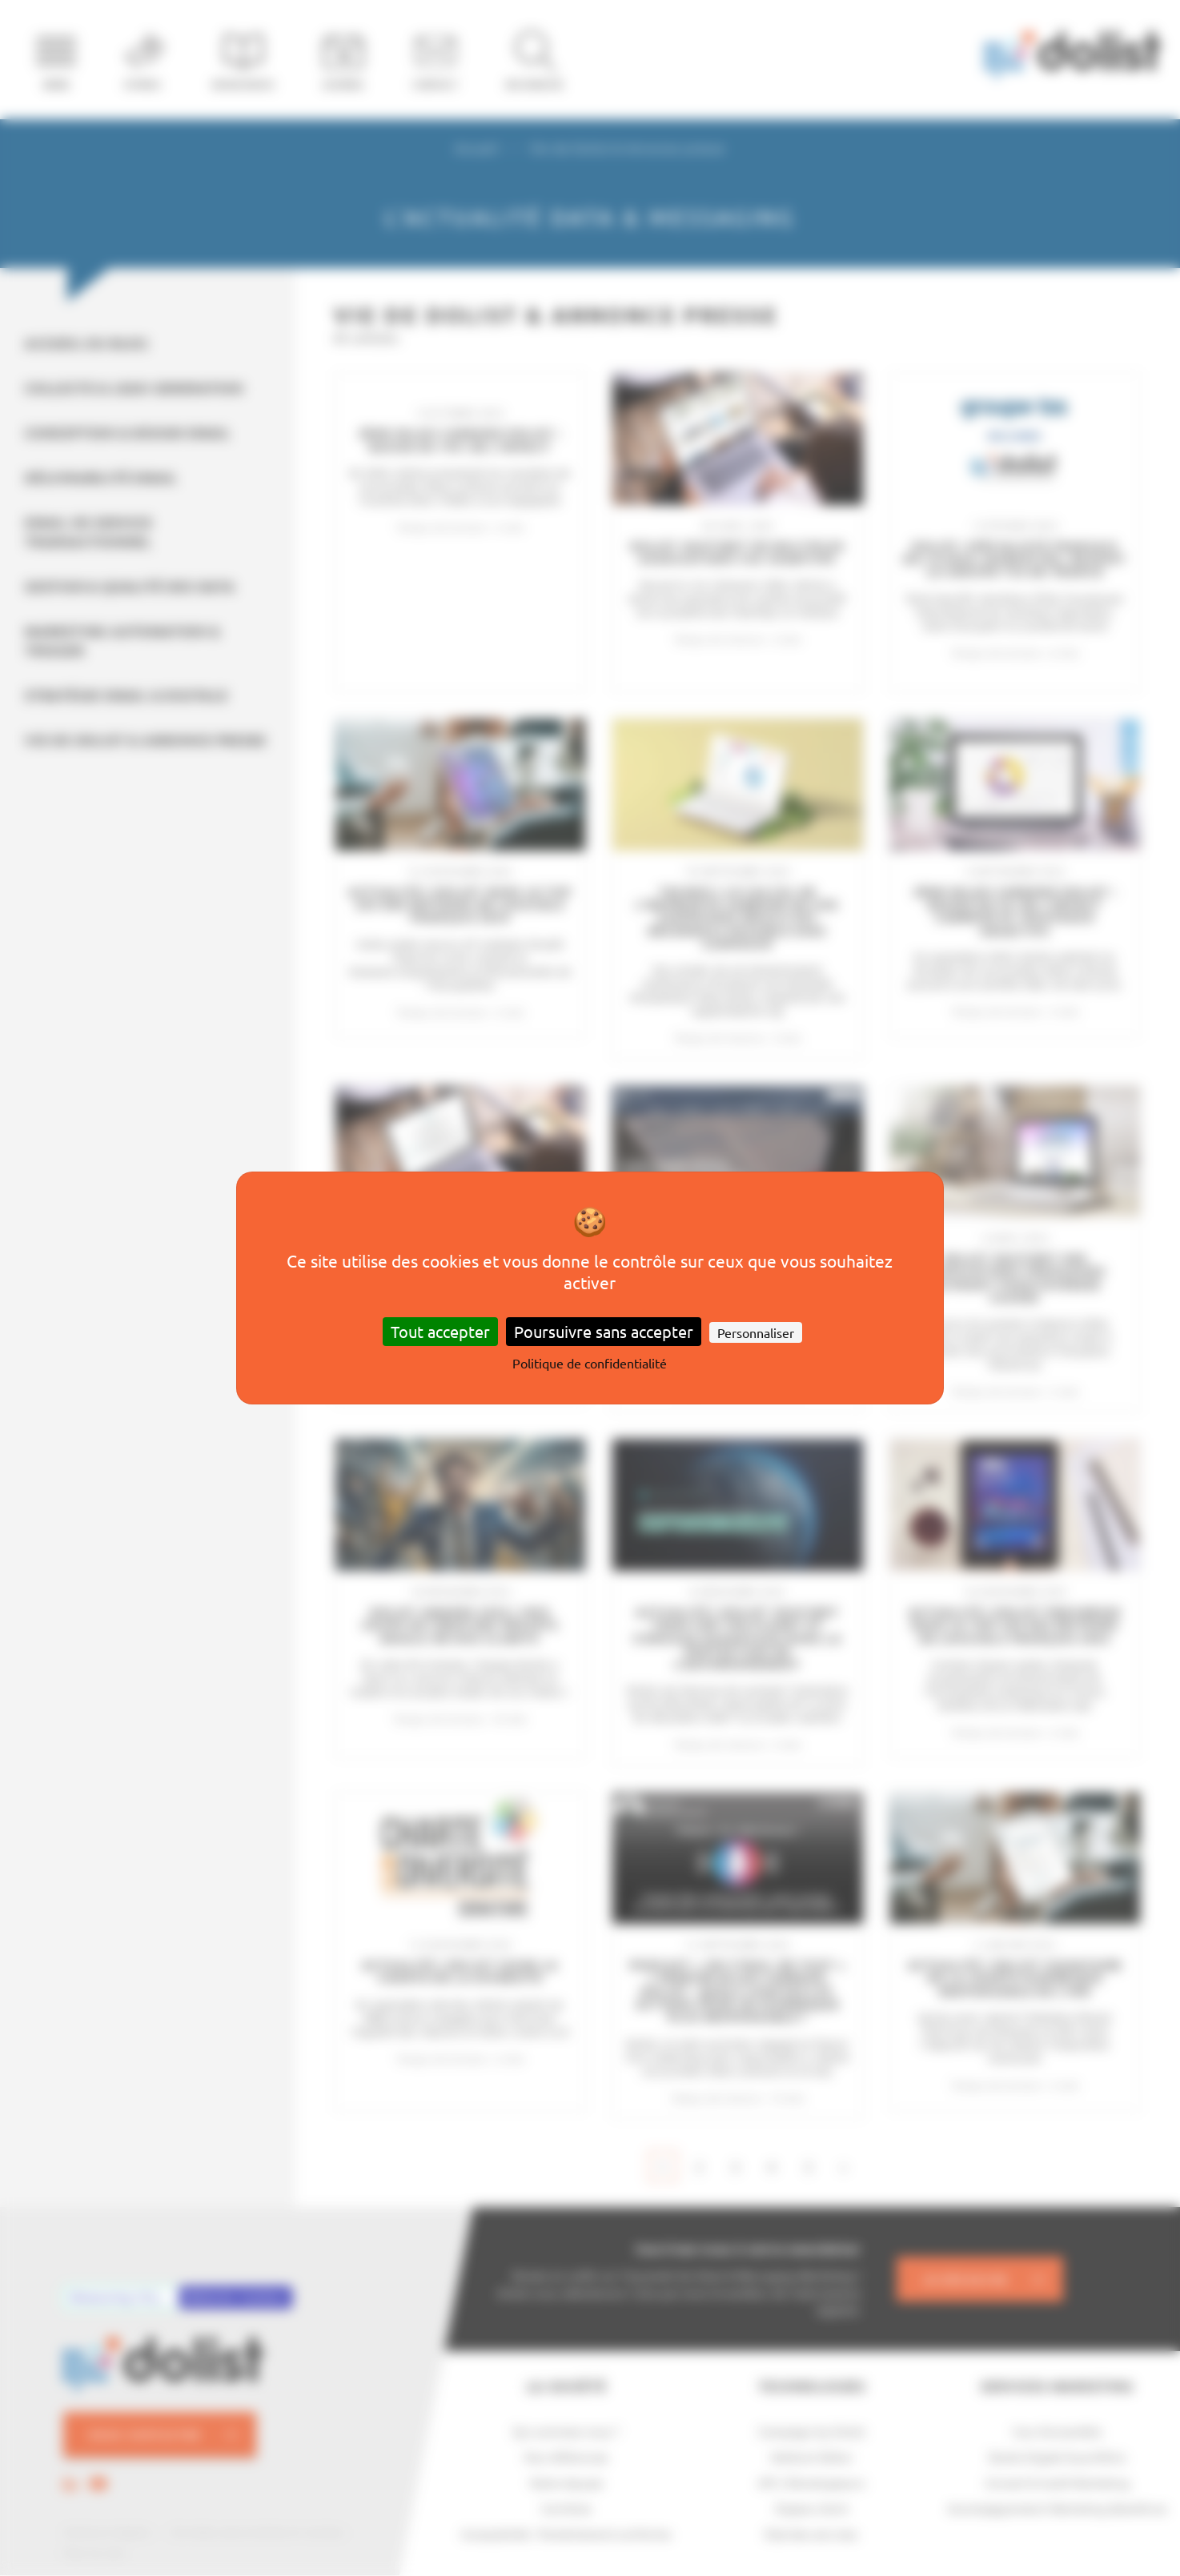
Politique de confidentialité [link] (589, 1363)
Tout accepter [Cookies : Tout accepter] (440, 1331)
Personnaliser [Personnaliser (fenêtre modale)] (755, 1332)
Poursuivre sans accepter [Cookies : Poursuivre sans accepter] (603, 1331)
